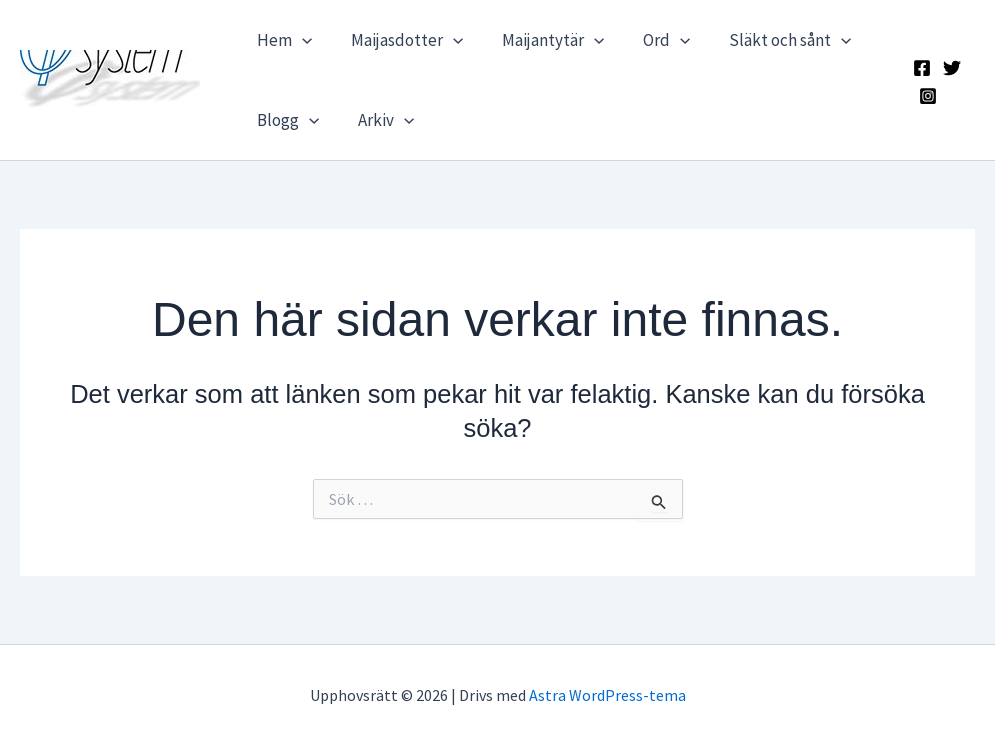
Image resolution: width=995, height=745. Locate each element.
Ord (649, 40)
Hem (281, 40)
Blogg (285, 120)
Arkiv (378, 120)
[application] (299, 40)
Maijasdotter (399, 40)
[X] (950, 68)
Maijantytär (540, 40)
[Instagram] (926, 96)
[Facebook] (920, 68)
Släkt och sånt (768, 40)
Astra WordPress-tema (607, 695)
